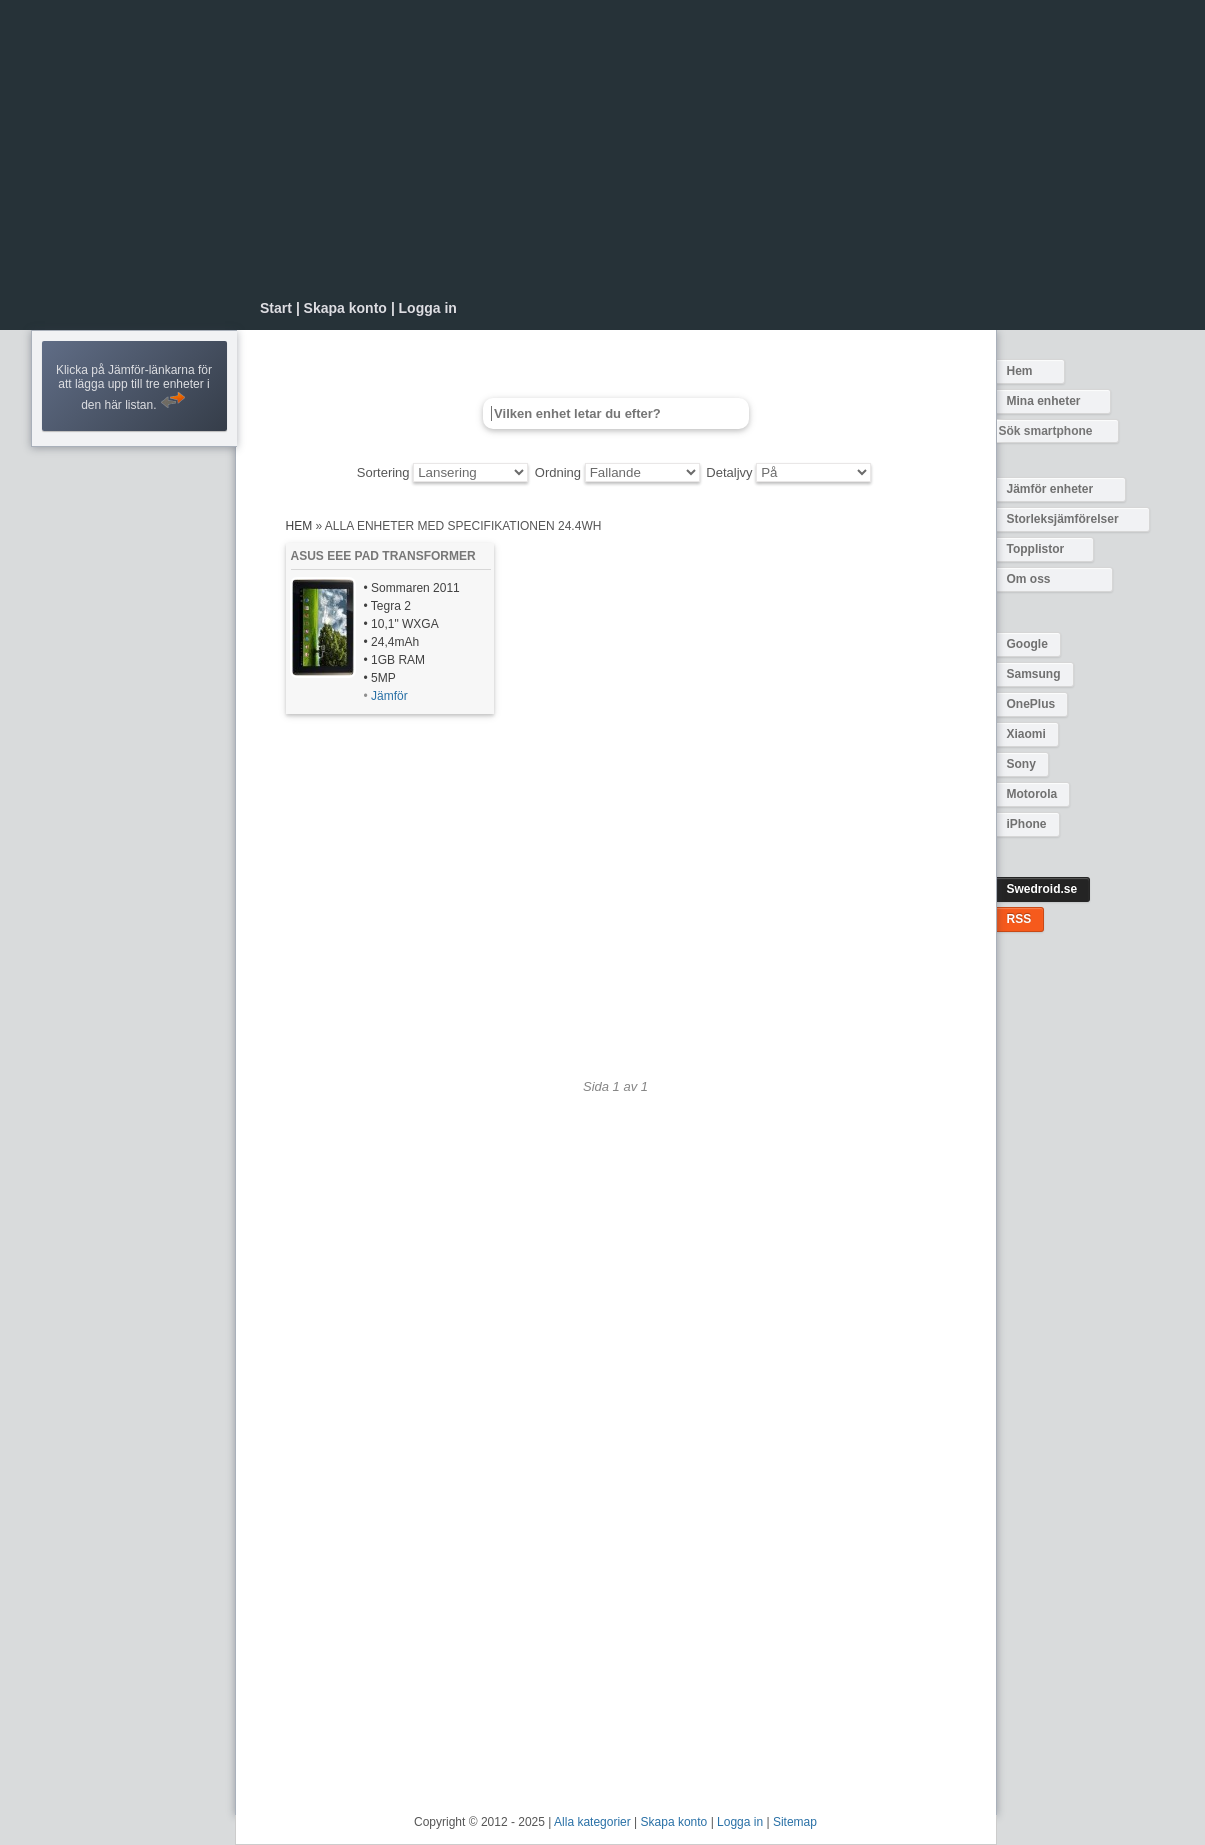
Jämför (389, 696)
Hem (1020, 371)
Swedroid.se (1042, 889)
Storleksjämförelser (1063, 519)
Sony (1021, 764)
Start (276, 308)
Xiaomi (1026, 734)
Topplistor (1036, 549)
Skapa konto (345, 308)
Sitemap (795, 1822)
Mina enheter (1044, 401)
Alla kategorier (592, 1822)
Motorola (1032, 794)
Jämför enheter (1050, 489)
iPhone (1027, 824)
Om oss (1029, 579)
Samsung (1034, 674)
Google (1027, 644)
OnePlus (1031, 704)
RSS (1019, 919)
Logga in (428, 308)
